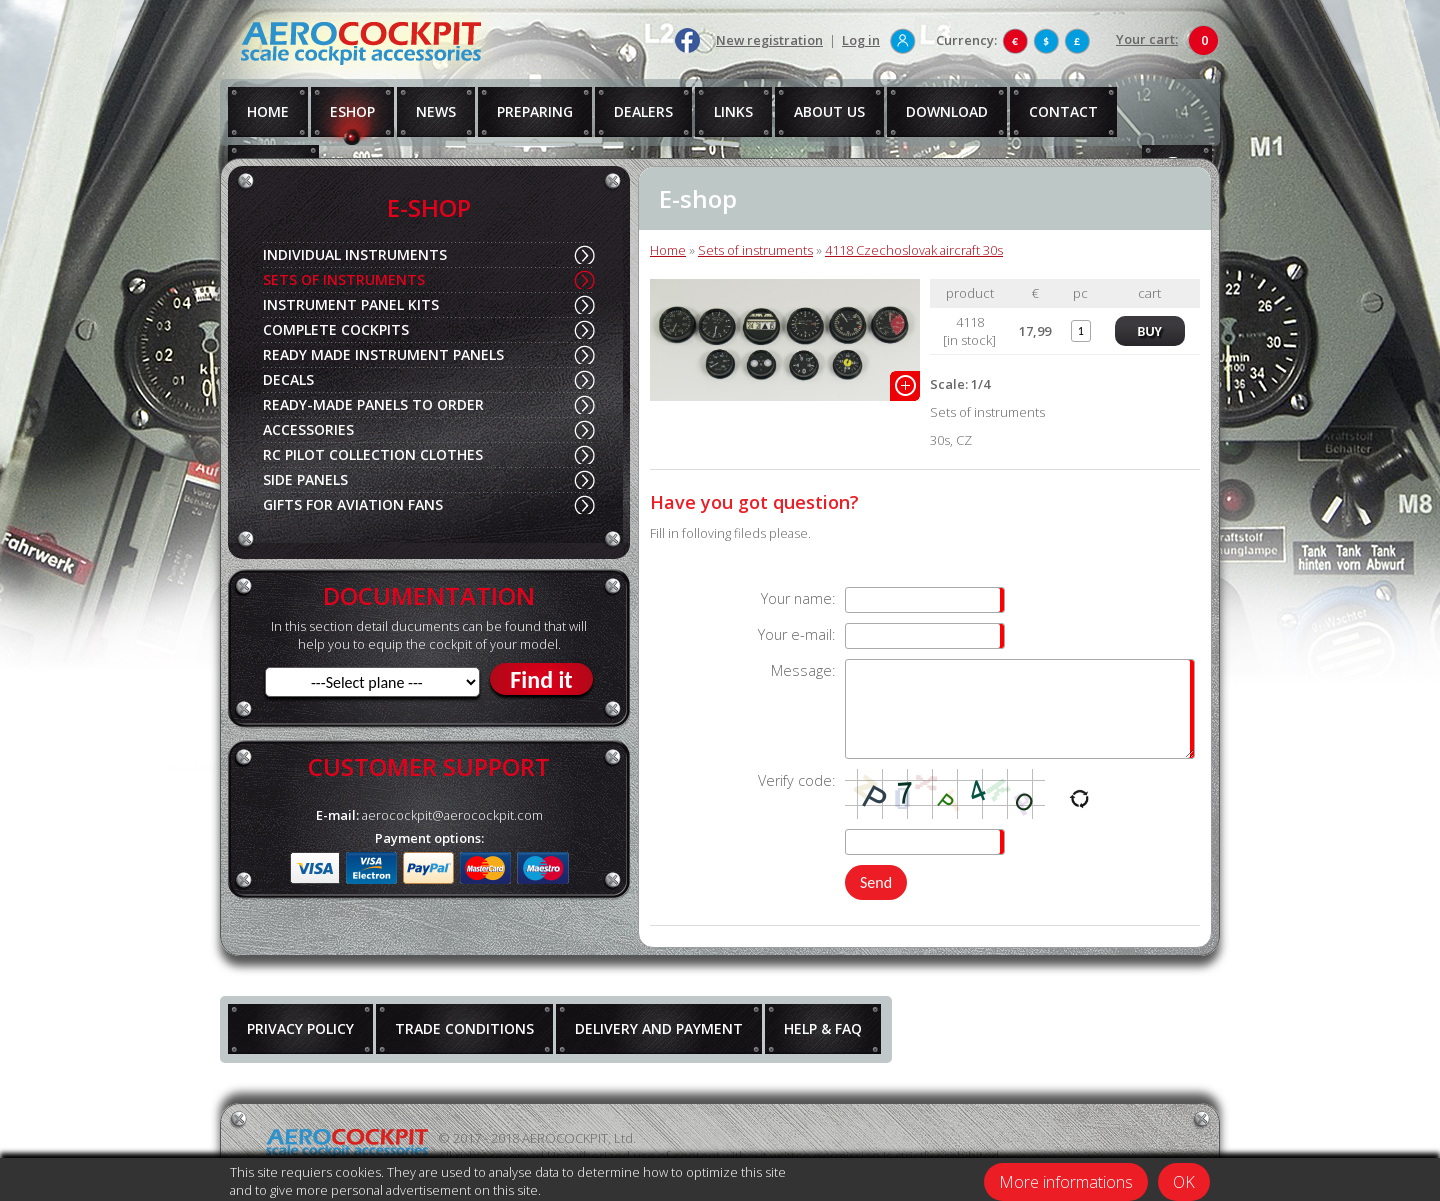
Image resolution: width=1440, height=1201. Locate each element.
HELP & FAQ (823, 1028)
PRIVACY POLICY (300, 1028)
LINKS (733, 111)
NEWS (436, 111)
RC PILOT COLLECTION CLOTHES (373, 454)
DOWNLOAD (947, 111)
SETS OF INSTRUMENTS (344, 279)
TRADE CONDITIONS (464, 1028)
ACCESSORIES (308, 429)
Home (668, 250)
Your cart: (1147, 39)
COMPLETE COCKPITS (336, 329)
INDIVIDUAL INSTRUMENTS (355, 254)
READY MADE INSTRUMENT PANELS (383, 354)
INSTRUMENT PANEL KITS (351, 304)
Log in (861, 40)
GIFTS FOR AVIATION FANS (353, 504)
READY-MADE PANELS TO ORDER (373, 404)
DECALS (288, 379)
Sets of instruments (755, 250)
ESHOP (352, 111)
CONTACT (1063, 111)
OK (1184, 1182)
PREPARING (535, 111)
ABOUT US (829, 111)
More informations (1066, 1182)
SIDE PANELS (305, 479)
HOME (268, 111)
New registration (769, 40)
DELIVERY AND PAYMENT (659, 1028)
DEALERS (643, 111)
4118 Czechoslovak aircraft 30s (914, 250)
